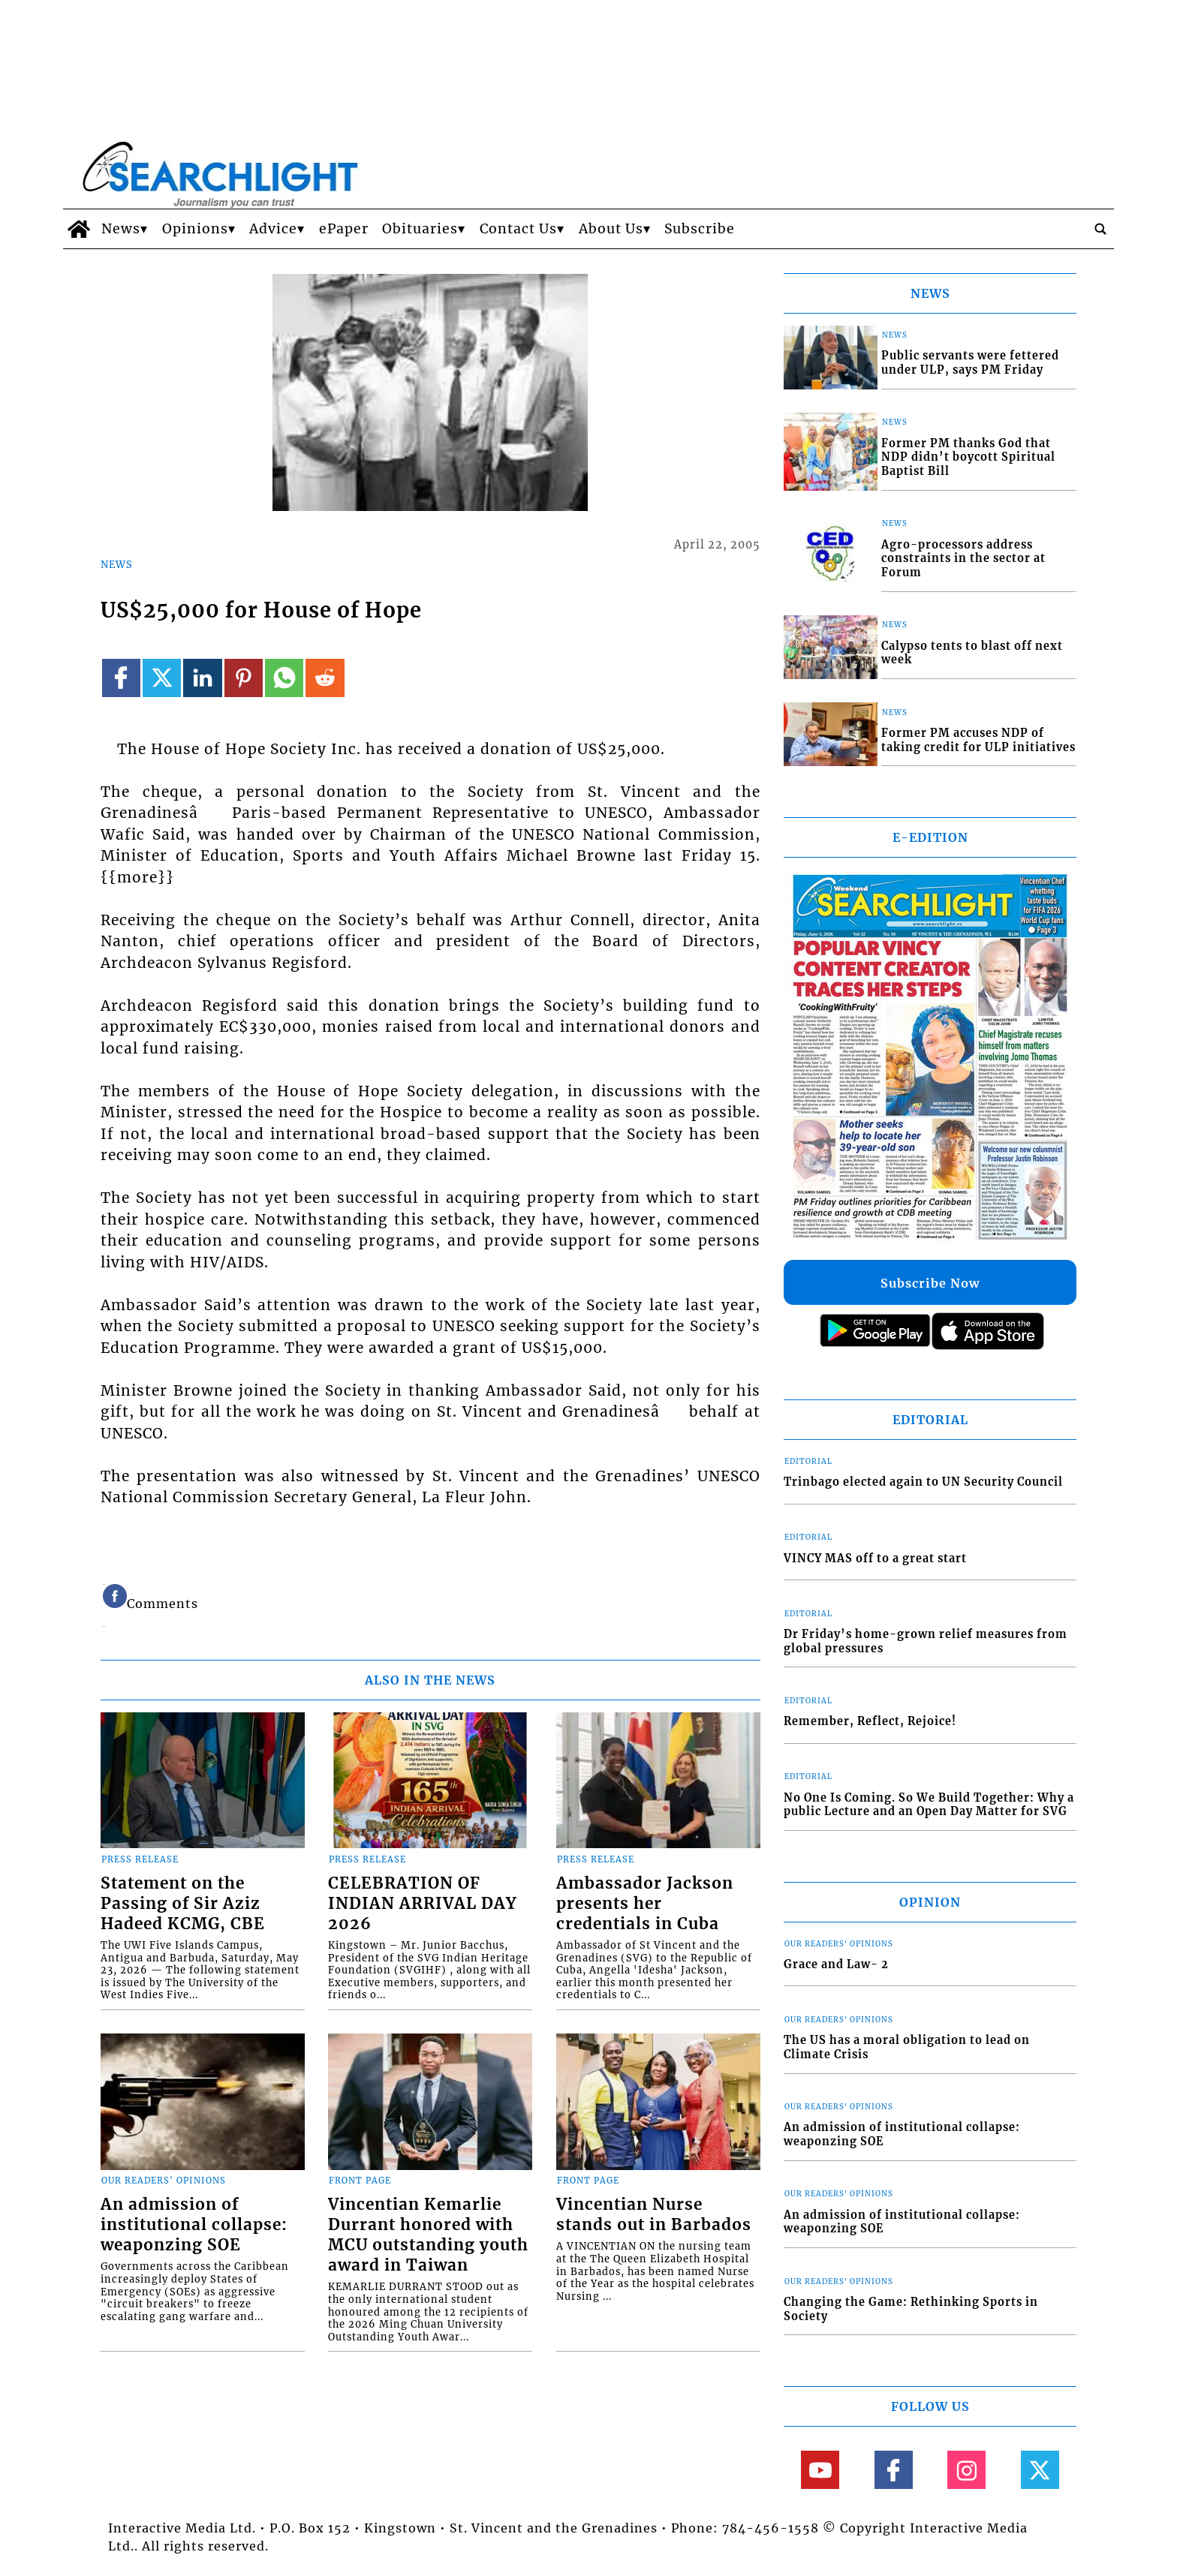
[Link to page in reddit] (325, 678)
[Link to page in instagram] (966, 2470)
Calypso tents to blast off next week (972, 653)
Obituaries (420, 229)
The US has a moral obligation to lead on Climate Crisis (907, 2047)
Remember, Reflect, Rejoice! (870, 1721)
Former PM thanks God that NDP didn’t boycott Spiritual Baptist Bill (968, 457)
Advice (273, 229)
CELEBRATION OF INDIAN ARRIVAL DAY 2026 (422, 1904)
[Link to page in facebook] (121, 678)
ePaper (344, 229)
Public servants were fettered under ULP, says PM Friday (970, 363)
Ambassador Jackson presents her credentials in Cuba (644, 1904)
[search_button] (1100, 229)
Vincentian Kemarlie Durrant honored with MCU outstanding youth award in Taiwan (428, 2235)
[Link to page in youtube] (820, 2470)
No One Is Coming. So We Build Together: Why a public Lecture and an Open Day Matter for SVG (929, 1805)
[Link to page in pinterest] (243, 678)
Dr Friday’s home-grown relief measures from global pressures (925, 1641)
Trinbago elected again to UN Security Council (923, 1482)
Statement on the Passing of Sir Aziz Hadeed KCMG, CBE (183, 1904)
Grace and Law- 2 (836, 1964)
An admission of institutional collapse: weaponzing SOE (194, 2225)
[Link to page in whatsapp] (284, 678)
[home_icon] (78, 229)
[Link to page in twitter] (162, 678)
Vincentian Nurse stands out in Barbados (653, 2215)
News (120, 229)
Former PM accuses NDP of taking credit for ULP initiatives (978, 740)
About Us (611, 229)
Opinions (195, 229)
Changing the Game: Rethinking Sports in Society (911, 2309)
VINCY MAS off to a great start (875, 1558)
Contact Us (518, 229)
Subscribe (699, 229)
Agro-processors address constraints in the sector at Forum (963, 558)
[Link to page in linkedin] (202, 678)
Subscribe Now (930, 1283)
